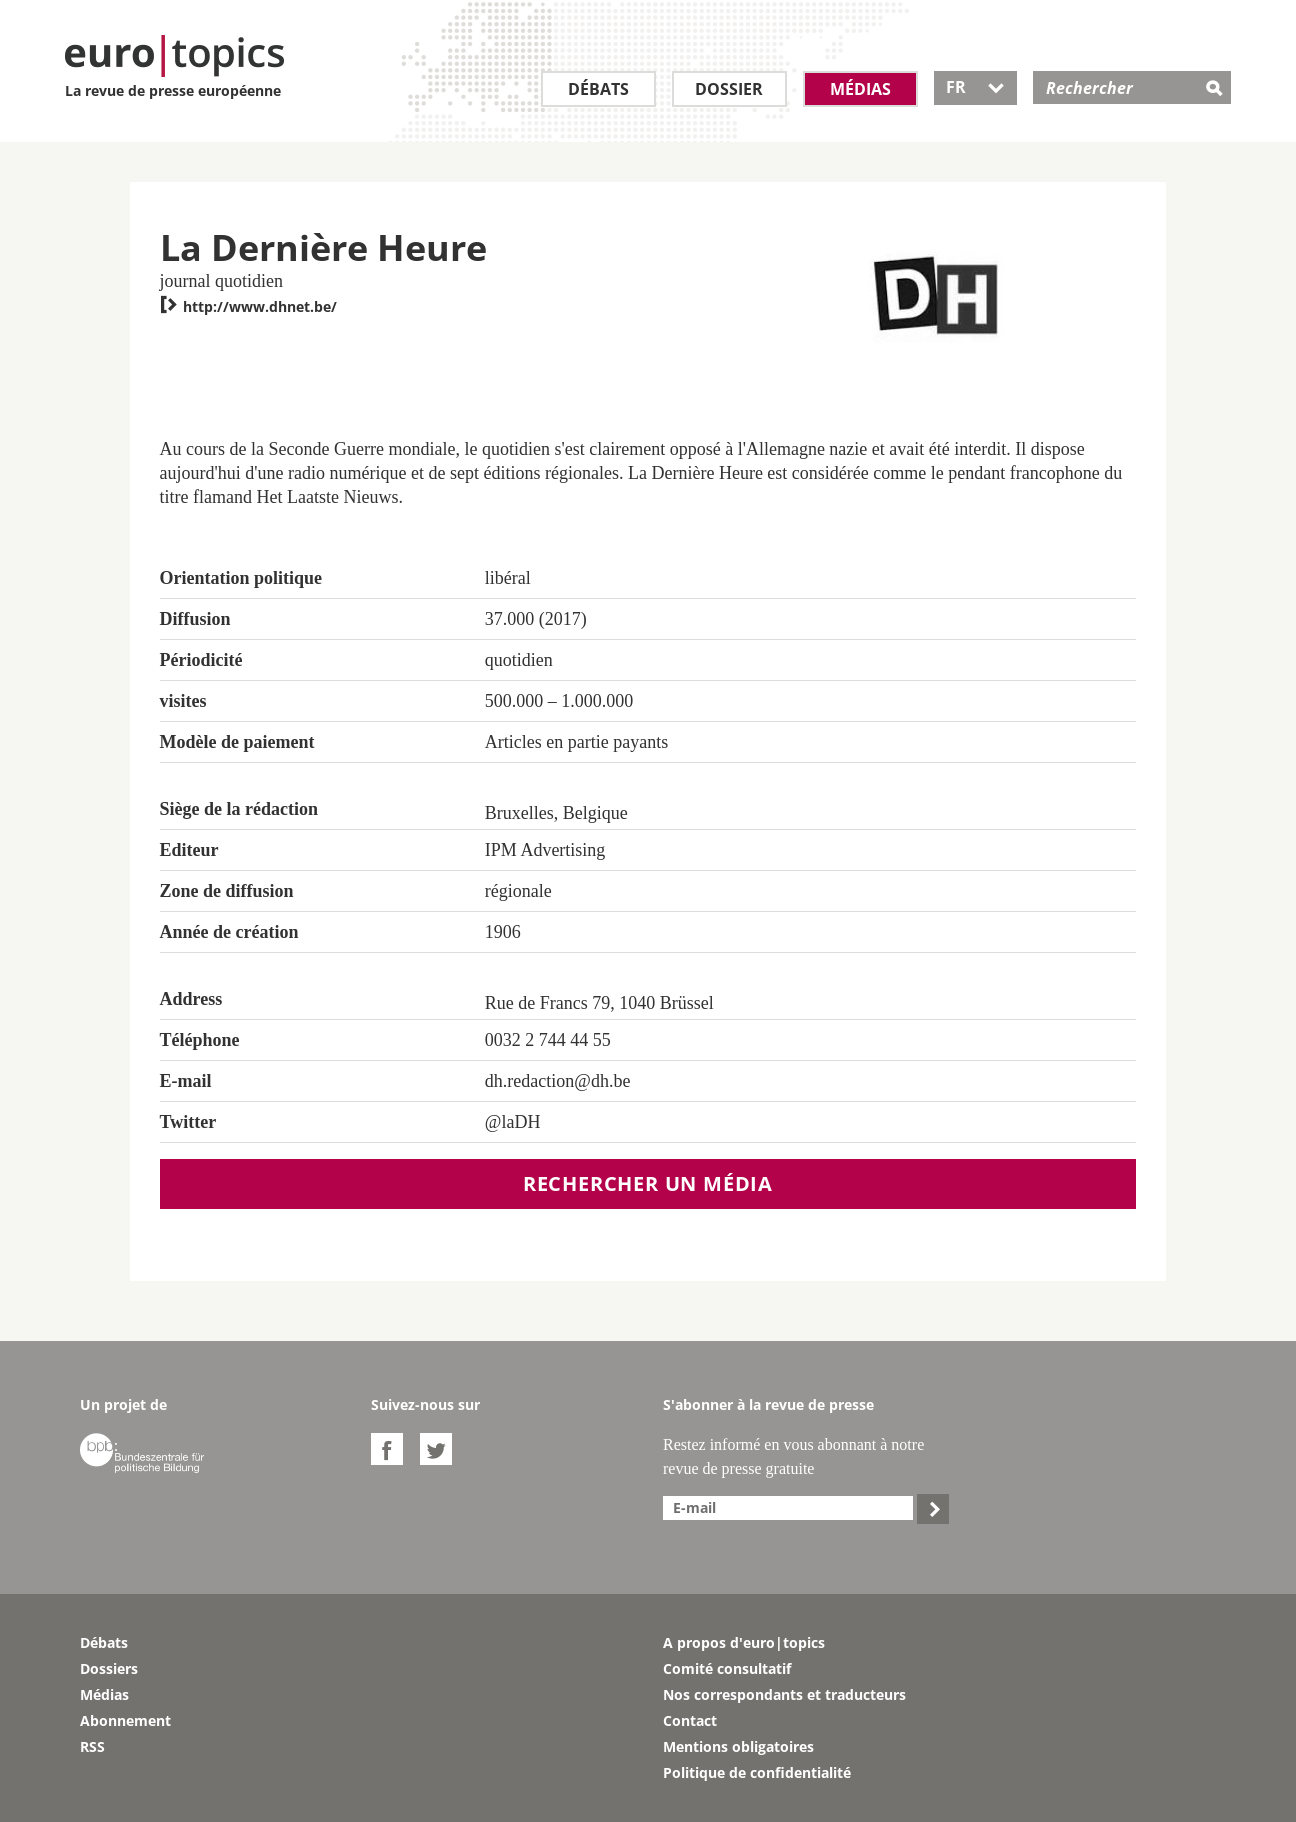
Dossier (729, 89)
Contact (690, 1720)
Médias (860, 89)
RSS (92, 1746)
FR (975, 87)
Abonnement (125, 1720)
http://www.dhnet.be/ (248, 306)
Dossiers (109, 1668)
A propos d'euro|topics (744, 1642)
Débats (598, 89)
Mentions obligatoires (738, 1746)
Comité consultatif (727, 1668)
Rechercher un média (648, 1183)
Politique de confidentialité (757, 1772)
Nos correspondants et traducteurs (784, 1694)
